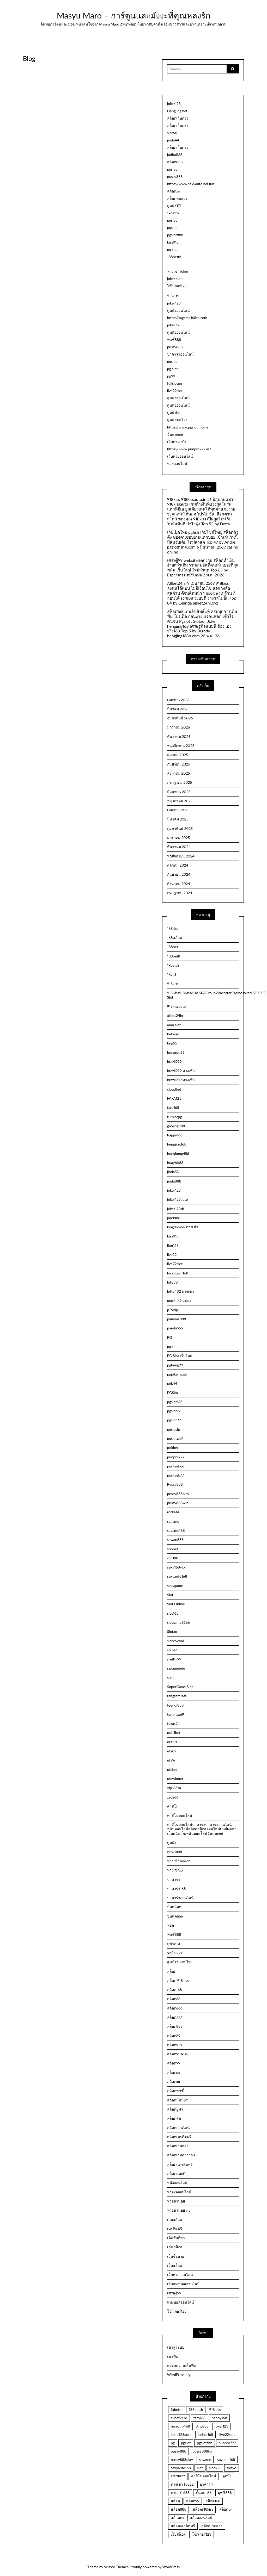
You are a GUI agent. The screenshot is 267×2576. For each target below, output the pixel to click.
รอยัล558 (174, 1953)
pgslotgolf (175, 1438)
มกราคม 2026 (178, 727)
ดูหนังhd (173, 412)
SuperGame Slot (180, 1686)
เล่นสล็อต (175, 2247)
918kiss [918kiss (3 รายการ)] (215, 2409)
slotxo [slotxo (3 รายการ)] (231, 2468)
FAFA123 (174, 1098)
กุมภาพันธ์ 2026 (180, 718)
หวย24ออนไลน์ (179, 2192)
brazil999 (174, 1061)
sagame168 (176, 1530)
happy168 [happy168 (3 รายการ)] (219, 2418)
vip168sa (174, 1787)
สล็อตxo (173, 191)
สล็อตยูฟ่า (175, 2109)
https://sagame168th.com (187, 317)
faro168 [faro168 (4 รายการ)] (199, 2418)
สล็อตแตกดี (176, 2173)
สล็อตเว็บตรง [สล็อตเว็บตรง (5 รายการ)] (211, 2526)
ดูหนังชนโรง (177, 420)
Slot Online (176, 1604)
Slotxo (172, 1631)
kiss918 (173, 242)
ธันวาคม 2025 (178, 736)
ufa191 (172, 1742)
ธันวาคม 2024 (179, 846)
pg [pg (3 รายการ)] (173, 2443)
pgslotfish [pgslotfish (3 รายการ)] (204, 2443)
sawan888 (175, 1539)
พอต (170, 1925)
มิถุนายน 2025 (178, 791)
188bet (172, 946)
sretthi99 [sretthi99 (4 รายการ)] (178, 2476)
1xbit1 (171, 974)
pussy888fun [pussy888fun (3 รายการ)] (202, 2451)
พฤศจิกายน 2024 (181, 856)
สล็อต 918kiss (178, 1980)
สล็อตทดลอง (177, 198)
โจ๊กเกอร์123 (177, 286)
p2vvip (172, 1310)
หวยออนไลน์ (177, 463)
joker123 (174, 103)
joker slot (174, 278)
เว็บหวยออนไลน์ (180, 456)
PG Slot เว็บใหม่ (179, 1355)
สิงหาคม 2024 (178, 883)
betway (173, 1034)
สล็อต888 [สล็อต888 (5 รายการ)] (178, 2509)
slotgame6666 (178, 1622)
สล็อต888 (175, 162)
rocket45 (174, 1512)
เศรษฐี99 (174, 2293)
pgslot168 (175, 1401)
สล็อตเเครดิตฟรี (180, 2164)
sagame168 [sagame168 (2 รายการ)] (226, 2459)
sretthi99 (174, 1659)
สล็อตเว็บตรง (177, 118)
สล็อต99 (173, 2063)
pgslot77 (174, 1411)
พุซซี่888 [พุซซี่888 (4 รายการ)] (225, 2492)
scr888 (172, 1558)
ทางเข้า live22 (178, 1861)
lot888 (172, 1282)
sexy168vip (176, 1567)
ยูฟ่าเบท (173, 1944)
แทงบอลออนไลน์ (180, 2302)
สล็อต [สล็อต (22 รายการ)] (175, 2501)
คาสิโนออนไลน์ (179, 1815)
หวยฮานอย (176, 2201)
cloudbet (174, 1089)
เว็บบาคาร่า (176, 441)
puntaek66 (175, 1466)
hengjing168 (176, 1144)
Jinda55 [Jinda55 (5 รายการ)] (202, 2426)
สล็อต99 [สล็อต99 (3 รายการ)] (192, 2501)
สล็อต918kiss (177, 2054)
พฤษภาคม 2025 (179, 801)
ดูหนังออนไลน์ (178, 310)
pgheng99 (175, 1365)
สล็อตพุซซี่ (175, 2090)
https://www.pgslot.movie (187, 427)
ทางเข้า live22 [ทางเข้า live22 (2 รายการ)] (182, 2484)
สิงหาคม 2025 (178, 773)
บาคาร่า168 (176, 1888)
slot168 (173, 1613)
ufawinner (175, 1778)
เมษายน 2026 (178, 700)
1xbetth (173, 213)
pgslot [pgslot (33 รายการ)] (186, 2443)
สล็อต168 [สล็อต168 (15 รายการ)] (212, 2501)
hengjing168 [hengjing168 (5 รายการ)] (180, 2426)
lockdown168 (177, 1273)
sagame (173, 1521)
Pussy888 (175, 1484)
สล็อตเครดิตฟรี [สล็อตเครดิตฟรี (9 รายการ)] (183, 2526)
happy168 (175, 1135)
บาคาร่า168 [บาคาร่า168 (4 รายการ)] (180, 2492)
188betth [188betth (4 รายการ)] (196, 2409)
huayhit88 (175, 1162)
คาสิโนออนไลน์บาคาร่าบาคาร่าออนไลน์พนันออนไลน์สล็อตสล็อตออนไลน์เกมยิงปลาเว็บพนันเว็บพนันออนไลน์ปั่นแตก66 (201, 1828)
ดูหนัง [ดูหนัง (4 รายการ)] (227, 2476)
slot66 (172, 132)
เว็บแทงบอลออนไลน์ (183, 2284)
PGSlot (172, 1392)
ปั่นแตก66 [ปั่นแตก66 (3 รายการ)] (204, 2492)
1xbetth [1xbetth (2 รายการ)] (177, 2409)
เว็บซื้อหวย (175, 2256)
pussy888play (178, 1493)
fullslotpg (174, 383)
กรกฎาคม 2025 (179, 782)
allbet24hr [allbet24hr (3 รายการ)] (179, 2418)
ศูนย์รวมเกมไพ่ (179, 1962)
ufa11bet (173, 1732)
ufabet (172, 1769)
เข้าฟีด (172, 2356)
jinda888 (174, 1181)
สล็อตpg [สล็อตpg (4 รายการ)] (225, 2509)
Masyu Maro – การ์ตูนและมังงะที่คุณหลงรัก (133, 15)
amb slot (174, 1025)
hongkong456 (178, 1153)
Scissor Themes (116, 2567)
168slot (173, 928)
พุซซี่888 (174, 339)
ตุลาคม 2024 (177, 865)
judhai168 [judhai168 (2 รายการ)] (205, 2434)
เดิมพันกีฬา (176, 2238)
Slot (170, 1594)
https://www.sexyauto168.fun (190, 184)
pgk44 (172, 1383)
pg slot (172, 249)
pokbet (172, 1447)
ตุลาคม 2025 (177, 754)
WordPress (171, 2567)
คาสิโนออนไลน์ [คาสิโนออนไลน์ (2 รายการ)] (203, 2476)
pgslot (172, 169)
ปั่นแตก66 (175, 434)
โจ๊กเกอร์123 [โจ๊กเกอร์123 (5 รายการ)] (201, 2534)
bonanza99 (176, 1052)
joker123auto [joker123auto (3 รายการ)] (181, 2434)
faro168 (173, 1107)
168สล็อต (174, 937)
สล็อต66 (173, 1998)
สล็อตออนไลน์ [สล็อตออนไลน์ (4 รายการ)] (201, 2517)
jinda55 (173, 1171)
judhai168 (175, 154)
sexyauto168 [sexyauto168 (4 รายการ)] (181, 2468)
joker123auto (177, 1199)
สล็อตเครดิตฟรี (179, 2137)
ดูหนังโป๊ (174, 205)
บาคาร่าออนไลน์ (180, 354)
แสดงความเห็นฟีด (181, 2365)
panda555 (175, 1328)
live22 (172, 1254)
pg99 (171, 376)
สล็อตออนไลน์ (178, 2127)
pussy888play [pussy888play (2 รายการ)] (182, 2459)
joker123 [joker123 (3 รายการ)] (221, 2426)
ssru (170, 1677)
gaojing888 (176, 1126)
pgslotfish (175, 1429)
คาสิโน (173, 1806)
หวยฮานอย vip (179, 2210)
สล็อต (171, 1971)
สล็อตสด (174, 2118)
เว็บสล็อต (174, 2265)
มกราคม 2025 (178, 837)
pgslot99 (174, 1420)
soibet (172, 1650)
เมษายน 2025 (178, 810)
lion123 (173, 1245)
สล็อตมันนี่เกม (178, 2100)
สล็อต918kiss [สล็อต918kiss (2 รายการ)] (203, 2509)
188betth (174, 256)
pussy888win (178, 1503)
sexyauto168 (177, 1576)
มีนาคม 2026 (178, 709)
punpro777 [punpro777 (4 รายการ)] (227, 2443)
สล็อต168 (174, 1989)
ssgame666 (176, 1668)
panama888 (176, 1319)
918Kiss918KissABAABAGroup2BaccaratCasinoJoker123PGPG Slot (203, 995)
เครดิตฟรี (174, 2228)
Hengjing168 (177, 111)
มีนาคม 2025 (177, 819)
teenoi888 (175, 1705)
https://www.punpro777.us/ (189, 449)
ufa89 (172, 1751)
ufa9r (171, 1760)
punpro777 (175, 1457)
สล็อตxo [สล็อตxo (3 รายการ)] (177, 2517)
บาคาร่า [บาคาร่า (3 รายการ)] (206, 2484)
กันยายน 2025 (178, 764)
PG (169, 1337)
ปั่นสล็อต (174, 1907)
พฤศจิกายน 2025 (180, 745)
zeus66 (172, 1797)
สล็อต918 (174, 2045)
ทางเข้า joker (177, 271)
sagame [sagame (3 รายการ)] (205, 2459)
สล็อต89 (173, 2035)
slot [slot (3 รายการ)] (200, 2468)
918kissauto (176, 1006)
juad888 (173, 1218)
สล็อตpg (173, 2072)
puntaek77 (175, 1475)
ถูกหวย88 (174, 1852)
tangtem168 (176, 1696)
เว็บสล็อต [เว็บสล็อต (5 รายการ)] (178, 2534)
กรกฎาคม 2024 (179, 893)
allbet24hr (175, 1015)
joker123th (175, 1208)
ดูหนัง (171, 1842)
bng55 (172, 1043)
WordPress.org (179, 2374)
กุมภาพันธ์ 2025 (180, 828)
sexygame (175, 1585)
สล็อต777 (174, 2017)
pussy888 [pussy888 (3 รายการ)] (178, 2451)
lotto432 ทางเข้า (180, 1291)
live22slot (175, 390)
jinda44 (173, 140)
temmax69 (175, 1714)
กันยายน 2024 (178, 874)
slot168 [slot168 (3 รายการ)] (215, 2468)
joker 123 (174, 325)
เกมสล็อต (174, 2219)
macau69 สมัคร (179, 1300)
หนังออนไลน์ (177, 2182)
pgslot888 (175, 235)
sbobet (172, 1549)
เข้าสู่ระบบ (175, 2347)
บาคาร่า (173, 1879)
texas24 (173, 1723)
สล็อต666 (175, 2008)
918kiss (173, 296)
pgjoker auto (177, 1374)
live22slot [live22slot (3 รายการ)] (227, 2434)
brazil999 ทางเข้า (181, 1070)
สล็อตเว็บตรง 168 (181, 2155)
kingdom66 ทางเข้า (182, 1227)
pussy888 (175, 176)
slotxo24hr (175, 1641)
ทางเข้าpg (175, 1870)
